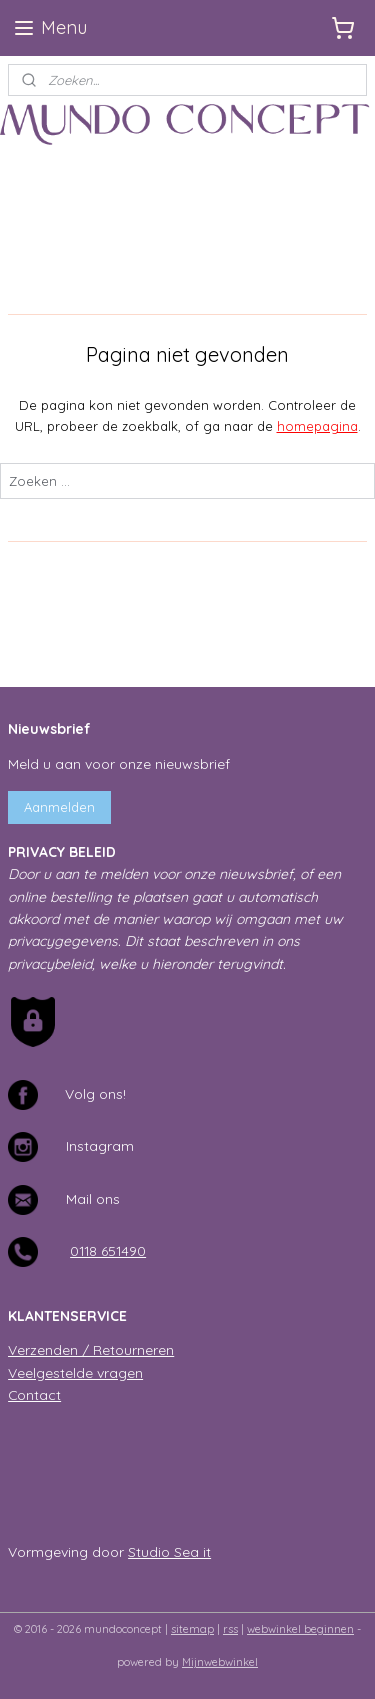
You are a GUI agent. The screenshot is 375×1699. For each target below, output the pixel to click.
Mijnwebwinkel (220, 1662)
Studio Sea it (169, 1551)
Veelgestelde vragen (75, 1372)
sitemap (192, 1629)
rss (230, 1629)
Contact (34, 1394)
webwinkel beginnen (300, 1629)
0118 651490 (108, 1250)
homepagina (317, 426)
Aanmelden (59, 807)
